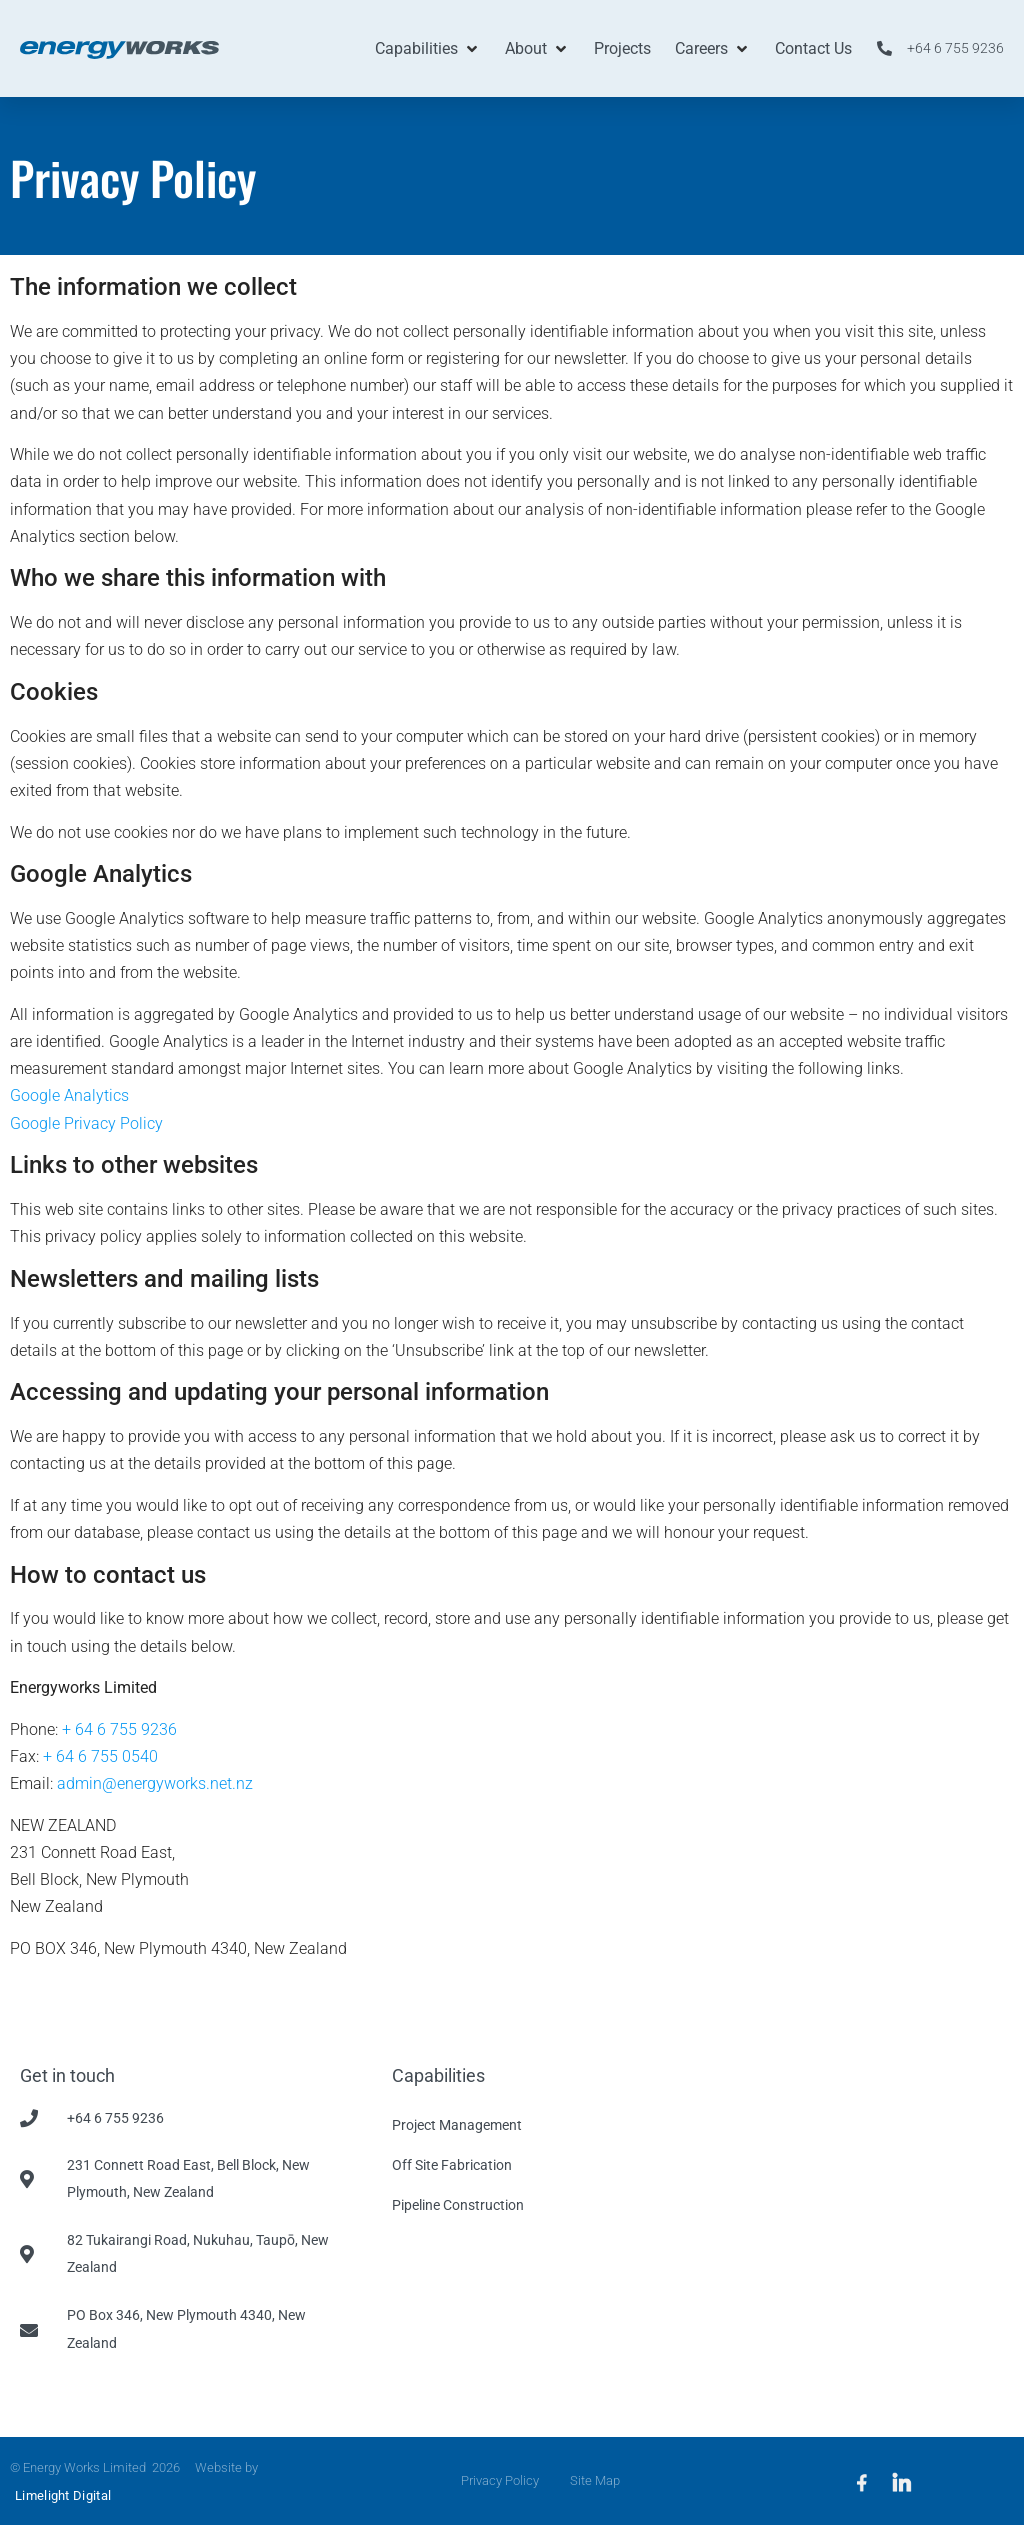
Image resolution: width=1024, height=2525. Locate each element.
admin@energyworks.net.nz (155, 1783)
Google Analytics (69, 1095)
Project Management (457, 2125)
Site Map (599, 2480)
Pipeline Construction (458, 2205)
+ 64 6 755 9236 (119, 1729)
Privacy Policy (495, 2480)
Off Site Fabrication (452, 2165)
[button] (428, 48)
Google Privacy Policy (86, 1123)
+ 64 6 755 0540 (100, 1756)
